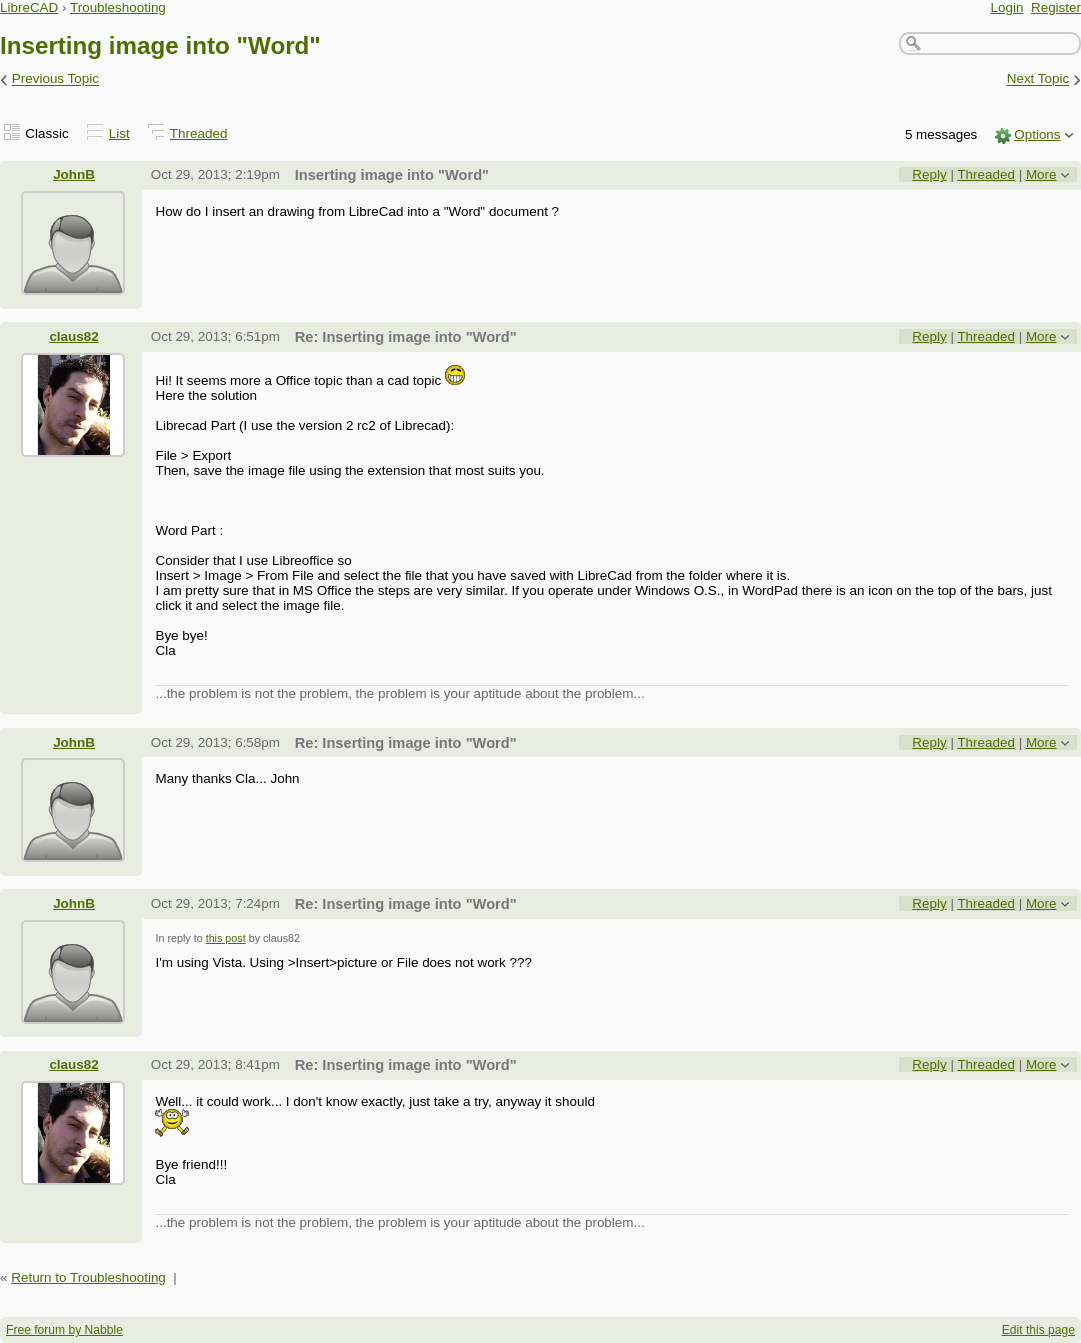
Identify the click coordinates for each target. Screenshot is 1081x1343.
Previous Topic (55, 79)
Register (1056, 7)
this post (226, 938)
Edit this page (1038, 1330)
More (1041, 174)
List (119, 133)
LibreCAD (29, 7)
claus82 (73, 336)
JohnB (74, 174)
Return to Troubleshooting (88, 1277)
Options (1037, 134)
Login (1007, 7)
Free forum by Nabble (64, 1330)
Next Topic (1038, 79)
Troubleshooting (118, 7)
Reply (929, 174)
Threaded (199, 133)
